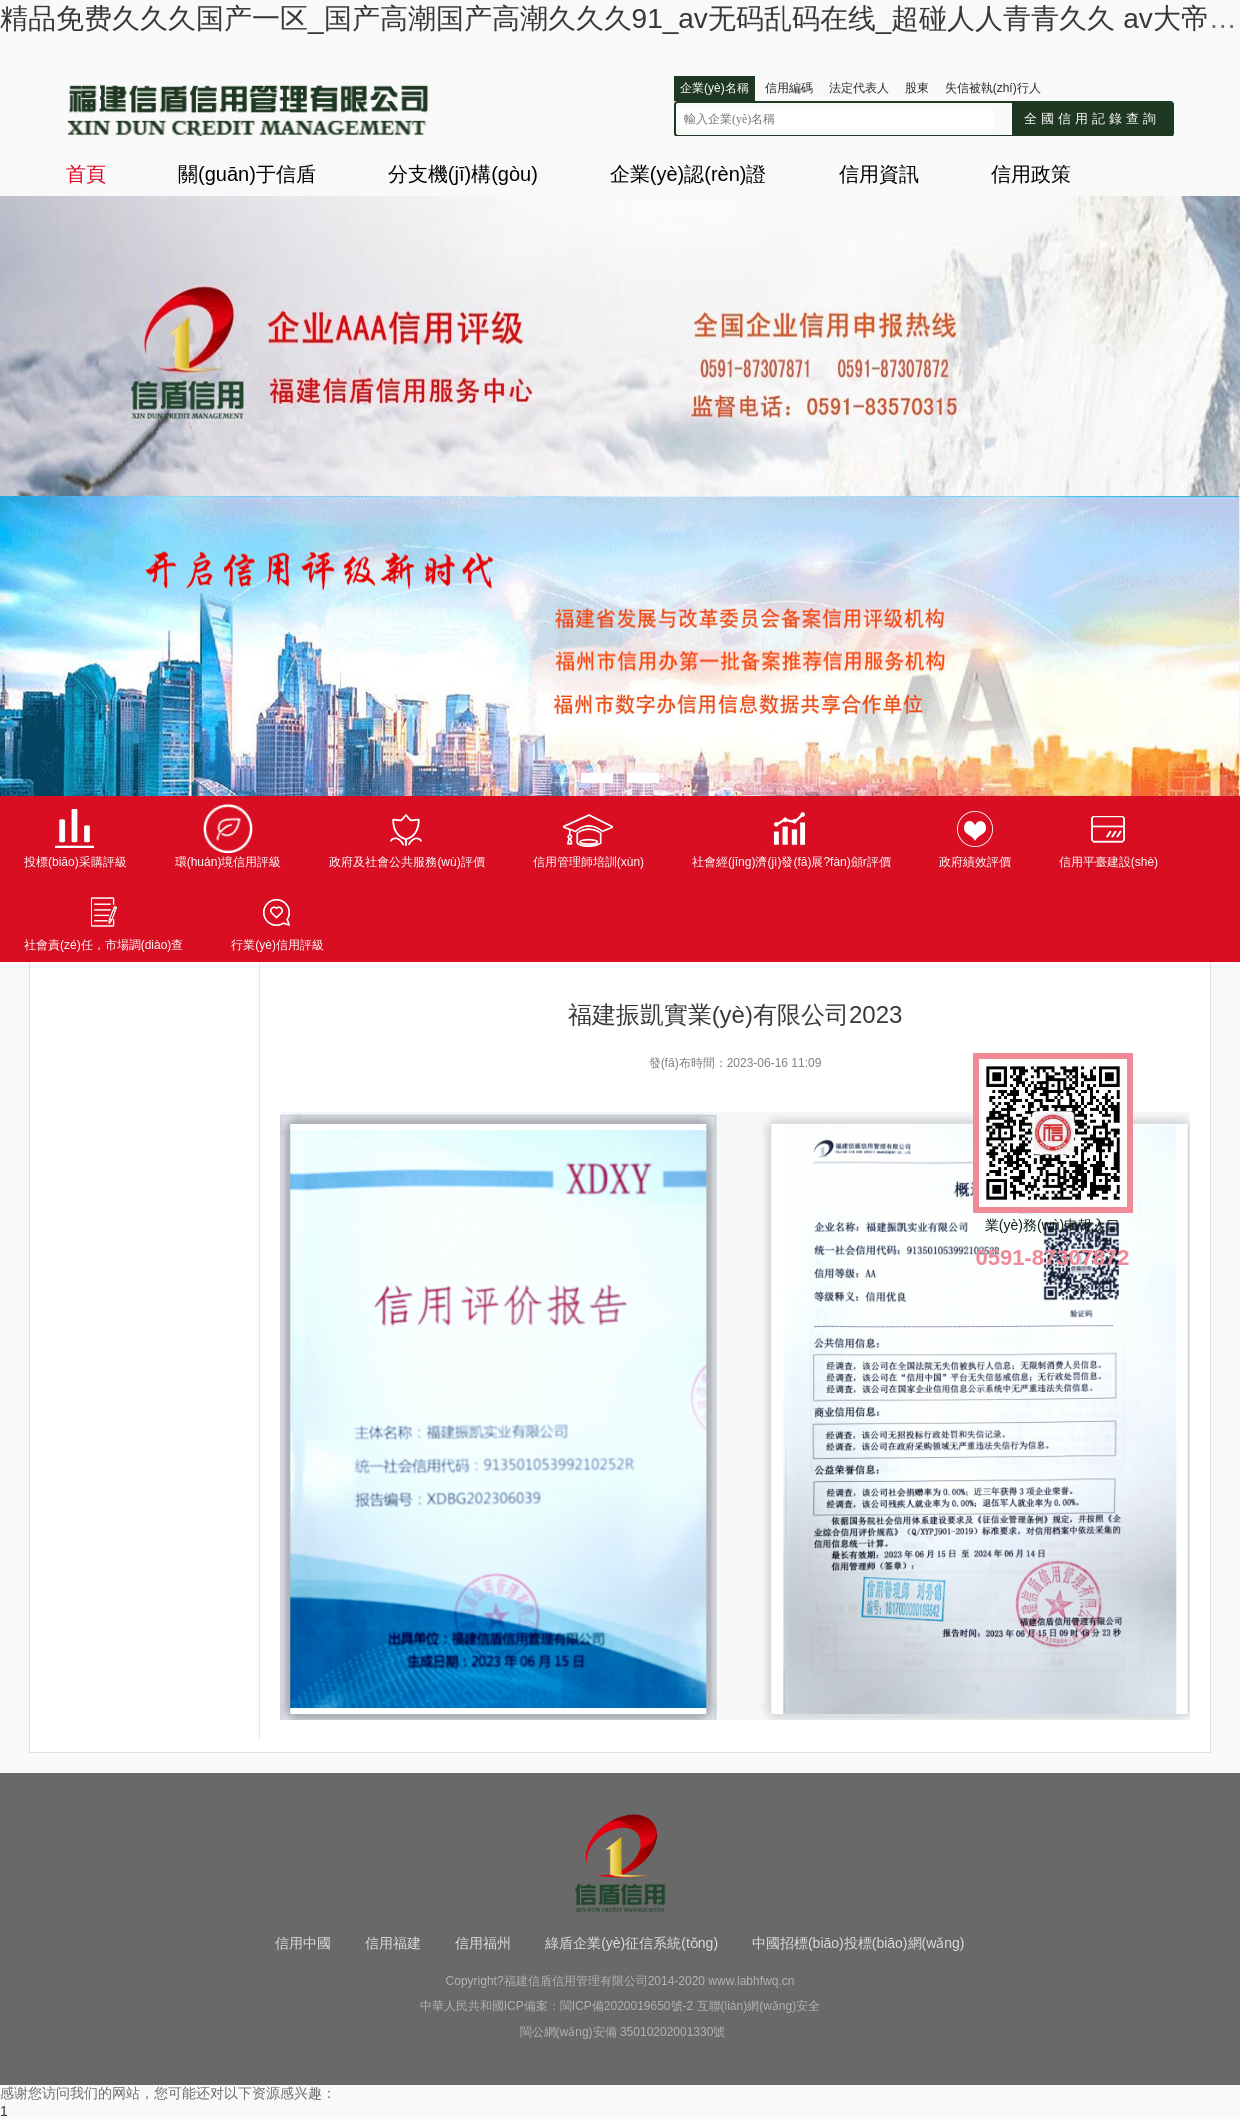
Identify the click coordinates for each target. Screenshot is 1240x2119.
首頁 (86, 174)
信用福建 (393, 1943)
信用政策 (1031, 174)
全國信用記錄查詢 (1092, 118)
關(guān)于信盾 (247, 174)
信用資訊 (879, 174)
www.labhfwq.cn (751, 1981)
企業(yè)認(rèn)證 (688, 174)
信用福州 (483, 1943)
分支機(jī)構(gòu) (463, 174)
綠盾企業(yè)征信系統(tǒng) (631, 1943)
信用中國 (303, 1943)
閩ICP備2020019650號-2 (626, 2006)
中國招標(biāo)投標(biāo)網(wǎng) (858, 1943)
